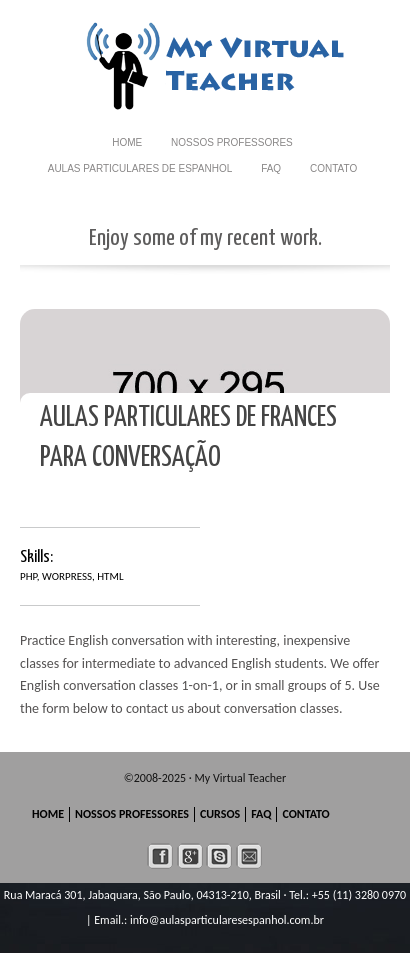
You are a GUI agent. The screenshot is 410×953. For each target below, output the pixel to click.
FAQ (271, 168)
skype (219, 856)
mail (249, 856)
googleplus (190, 856)
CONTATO (333, 168)
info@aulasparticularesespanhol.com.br (227, 920)
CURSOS (220, 814)
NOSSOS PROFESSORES (232, 142)
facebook (160, 856)
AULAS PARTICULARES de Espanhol (140, 168)
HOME (127, 142)
